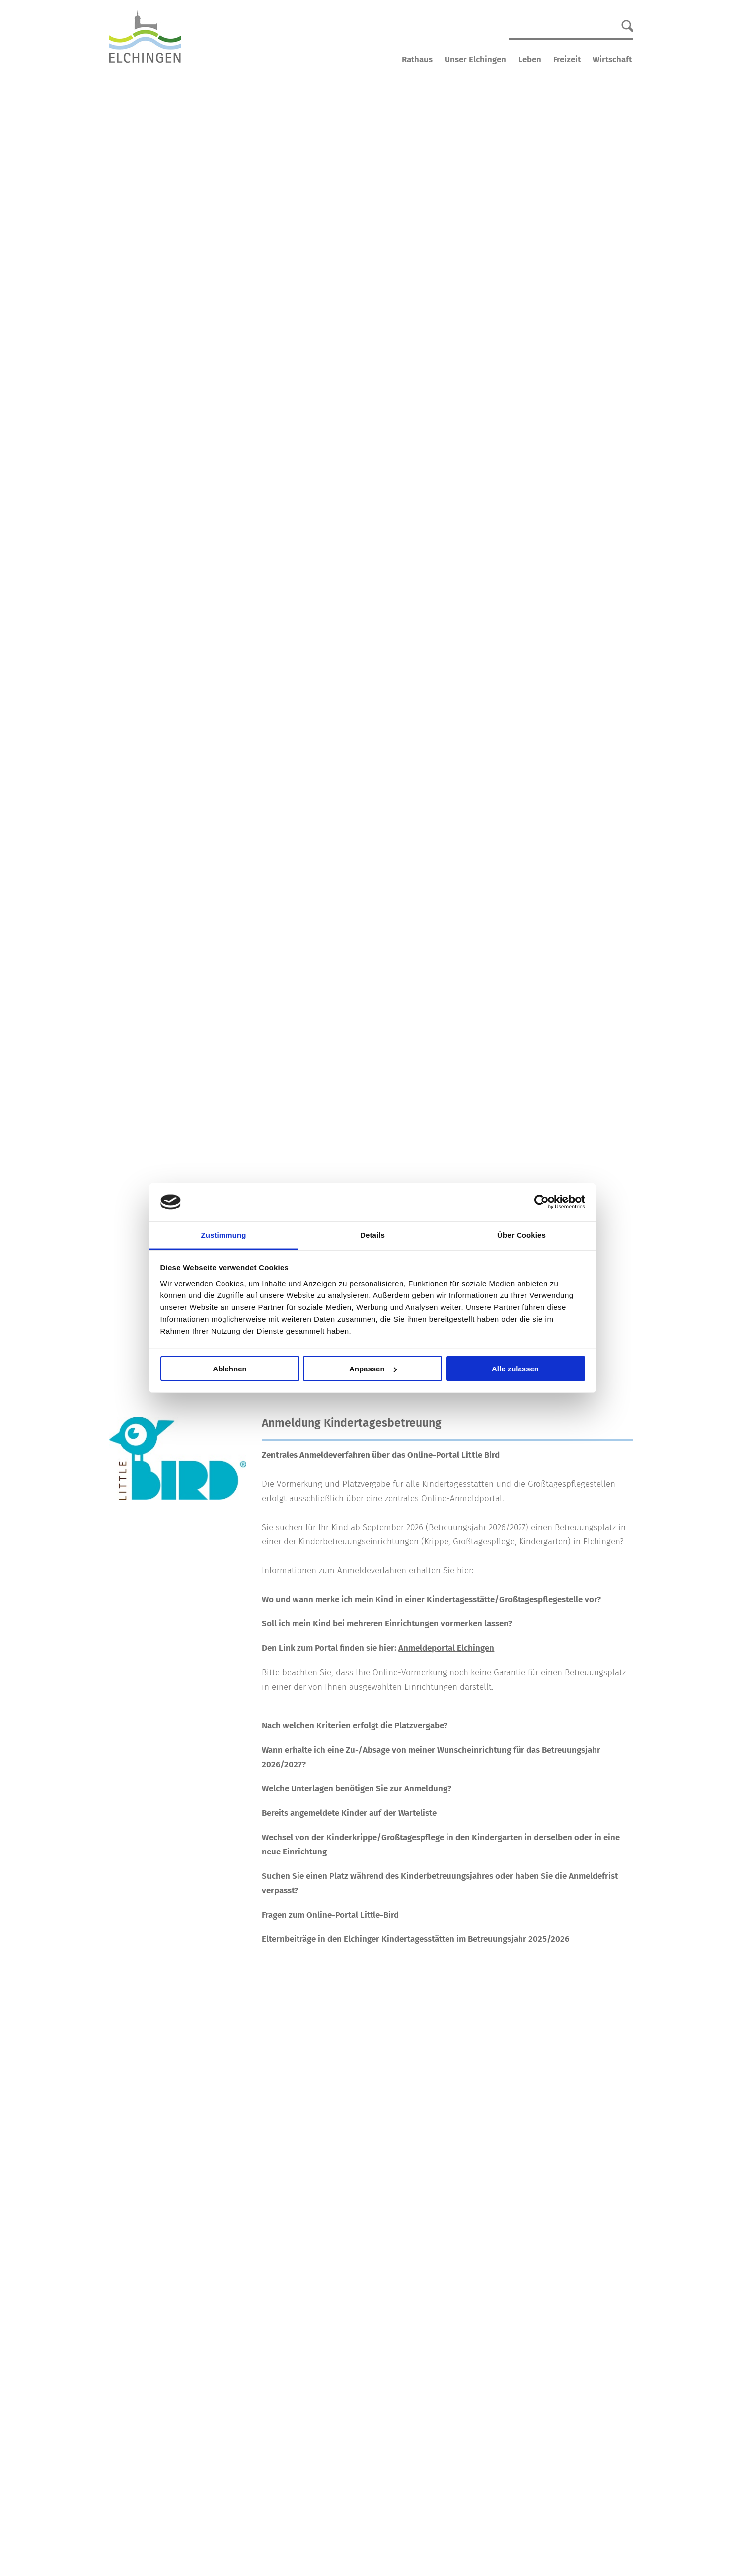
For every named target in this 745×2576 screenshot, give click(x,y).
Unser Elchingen (475, 59)
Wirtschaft (612, 59)
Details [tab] (372, 1234)
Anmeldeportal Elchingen (446, 1648)
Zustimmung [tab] (223, 1234)
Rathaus (417, 59)
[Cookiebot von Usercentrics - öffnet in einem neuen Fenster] (541, 1202)
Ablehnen (229, 1369)
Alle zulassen (515, 1369)
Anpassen (373, 1369)
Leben (529, 59)
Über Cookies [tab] (521, 1234)
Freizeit (567, 59)
